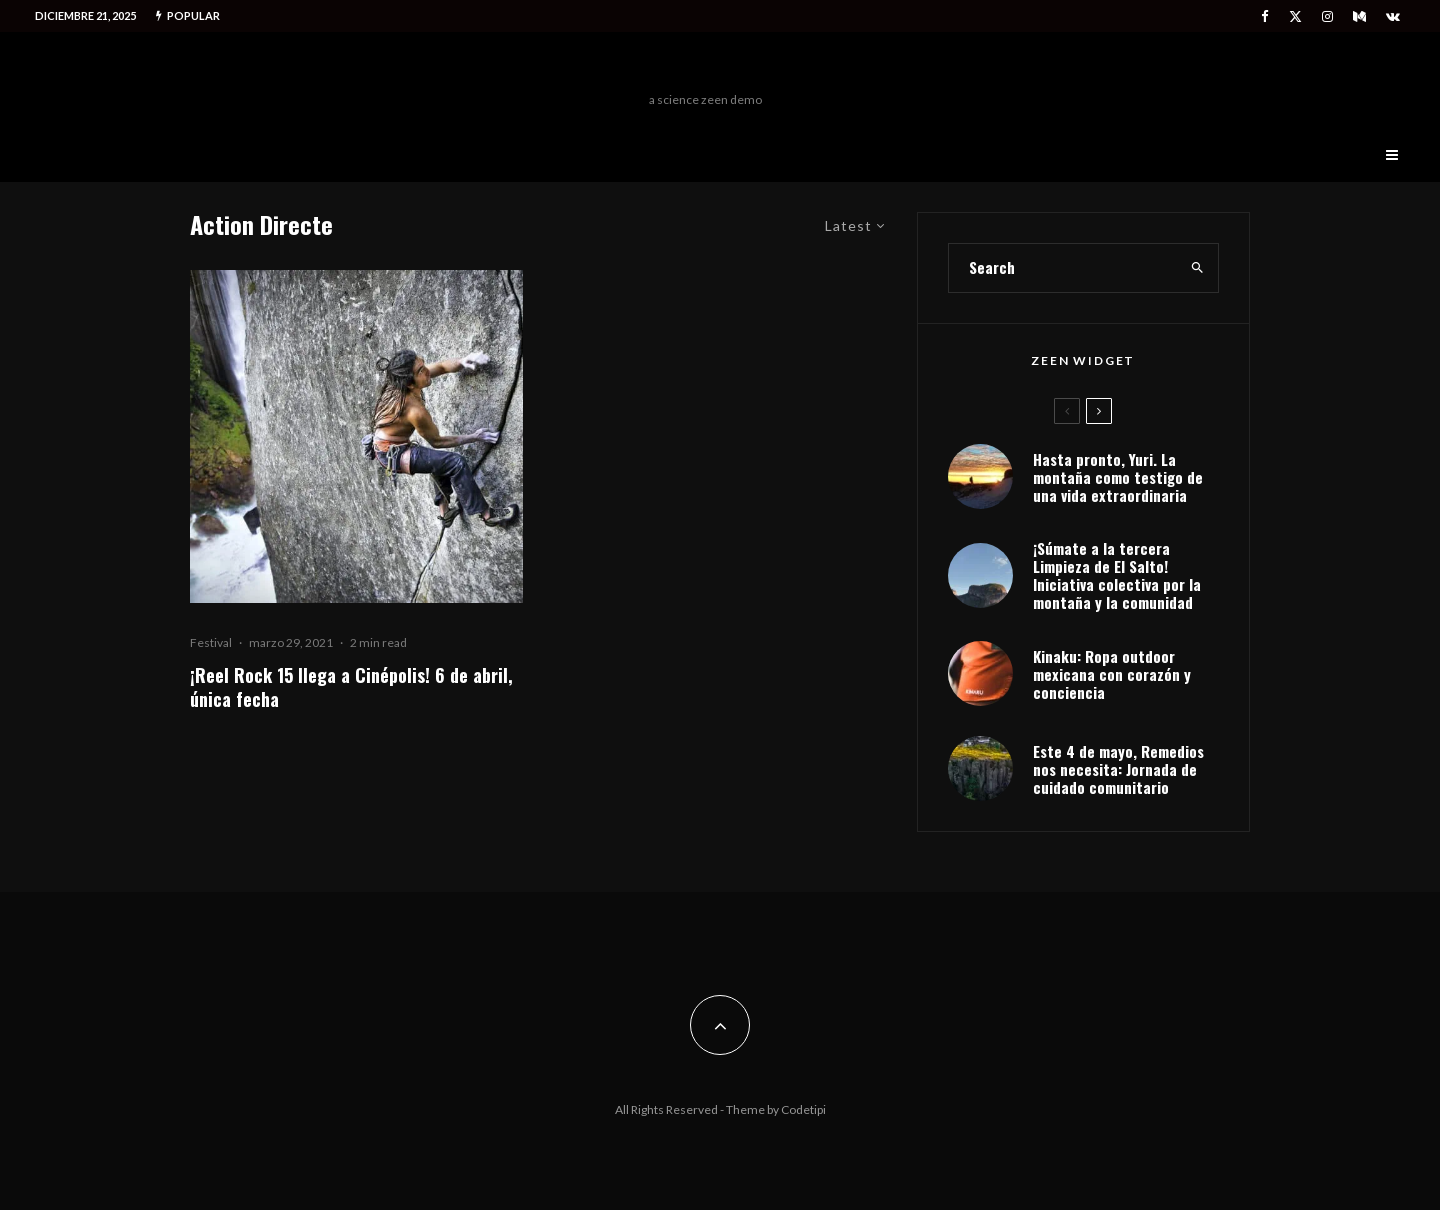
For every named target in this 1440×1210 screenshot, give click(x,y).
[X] (1295, 16)
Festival (211, 642)
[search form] (1063, 268)
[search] (1197, 268)
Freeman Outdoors (705, 67)
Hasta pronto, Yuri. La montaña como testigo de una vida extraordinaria (1118, 477)
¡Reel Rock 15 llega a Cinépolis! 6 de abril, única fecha (351, 687)
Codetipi (803, 1109)
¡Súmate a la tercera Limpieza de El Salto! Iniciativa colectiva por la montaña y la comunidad (1117, 575)
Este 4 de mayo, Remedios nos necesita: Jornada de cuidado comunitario (1118, 769)
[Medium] (1359, 16)
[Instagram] (1327, 16)
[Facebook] (1265, 16)
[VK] (1393, 16)
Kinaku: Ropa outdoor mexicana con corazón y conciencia (1112, 674)
